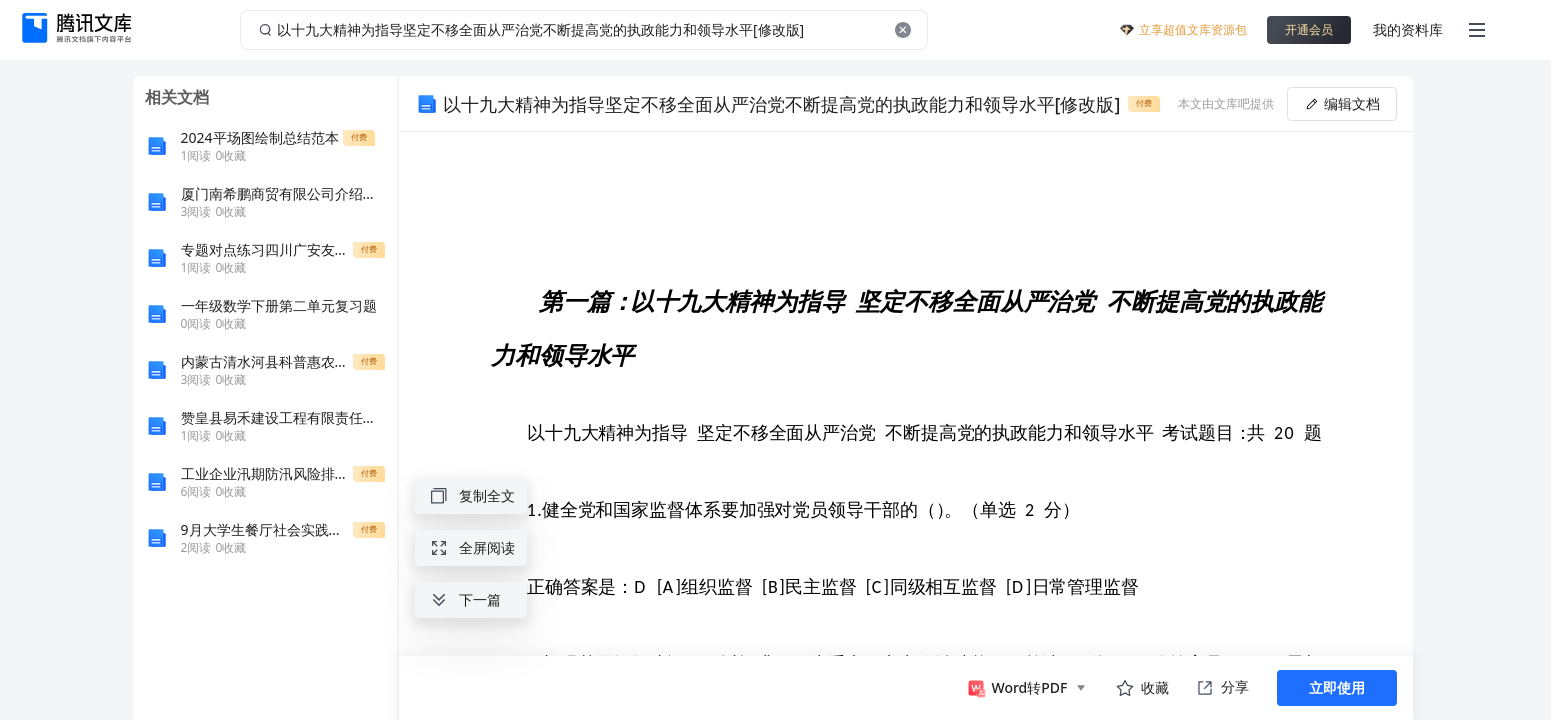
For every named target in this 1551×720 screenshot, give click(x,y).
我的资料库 (1408, 29)
